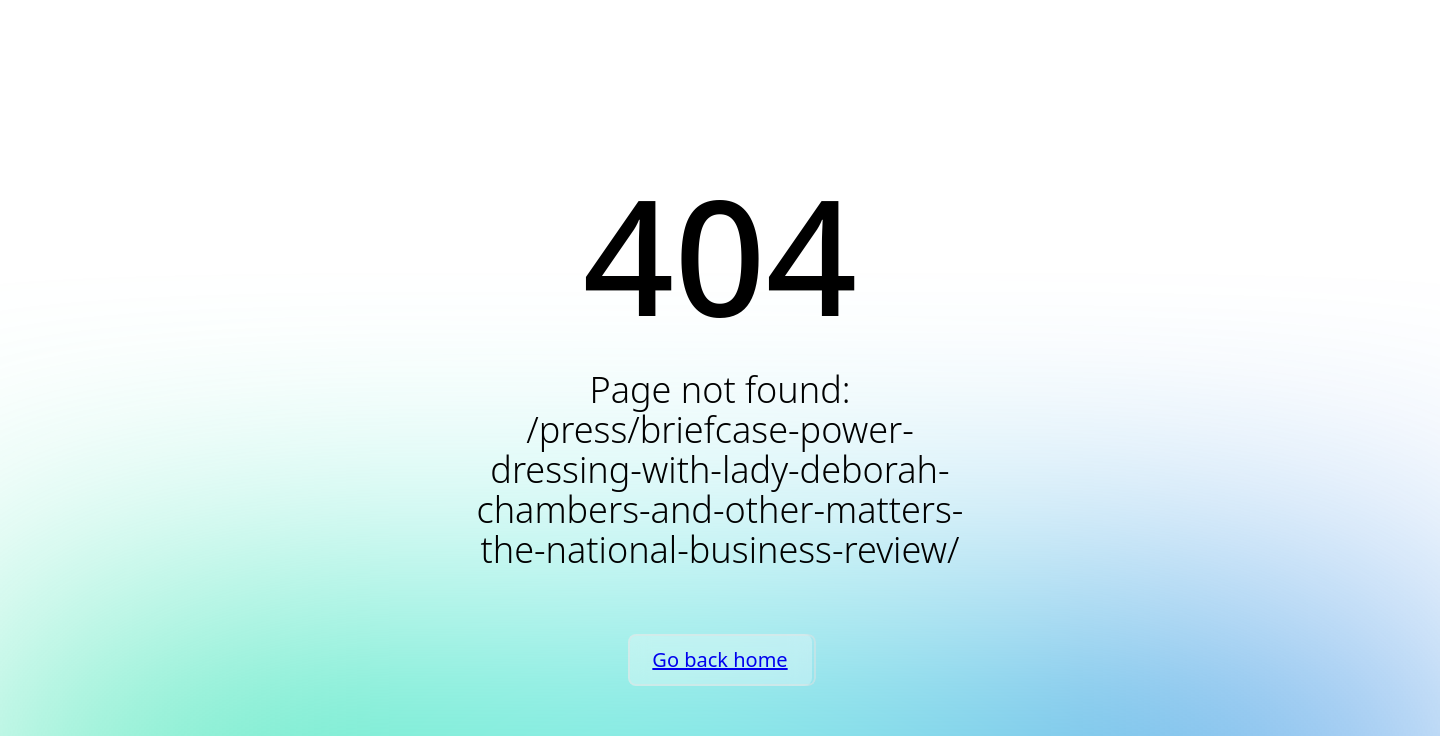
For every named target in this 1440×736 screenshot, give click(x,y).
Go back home (719, 659)
